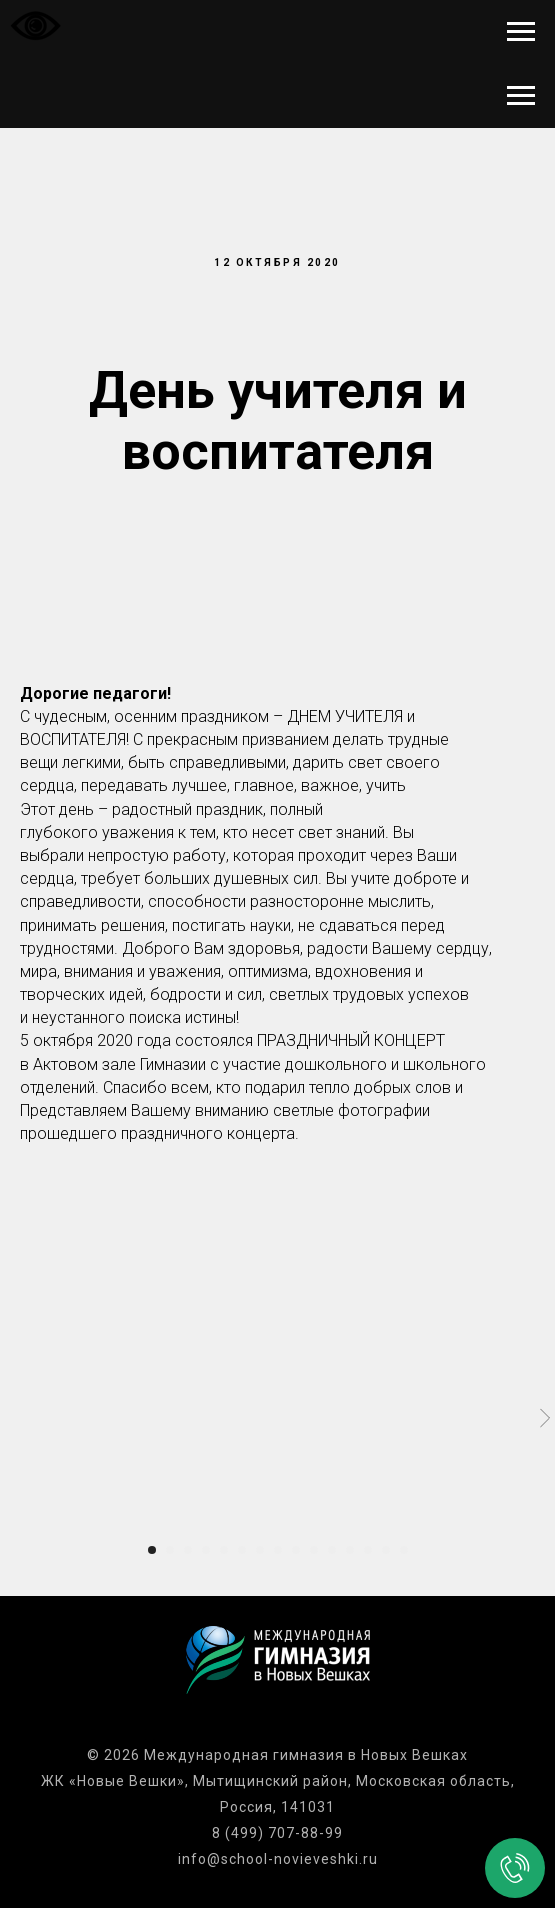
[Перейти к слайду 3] (188, 1550)
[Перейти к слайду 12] (350, 1550)
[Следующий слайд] (545, 1418)
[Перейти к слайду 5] (224, 1550)
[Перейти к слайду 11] (332, 1550)
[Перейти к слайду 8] (278, 1550)
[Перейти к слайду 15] (404, 1550)
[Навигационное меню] (521, 32)
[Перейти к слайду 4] (206, 1550)
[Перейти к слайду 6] (242, 1550)
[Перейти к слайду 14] (386, 1550)
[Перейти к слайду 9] (296, 1550)
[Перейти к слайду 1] (152, 1550)
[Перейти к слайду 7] (260, 1550)
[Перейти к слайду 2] (170, 1550)
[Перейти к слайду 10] (314, 1550)
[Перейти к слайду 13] (368, 1550)
